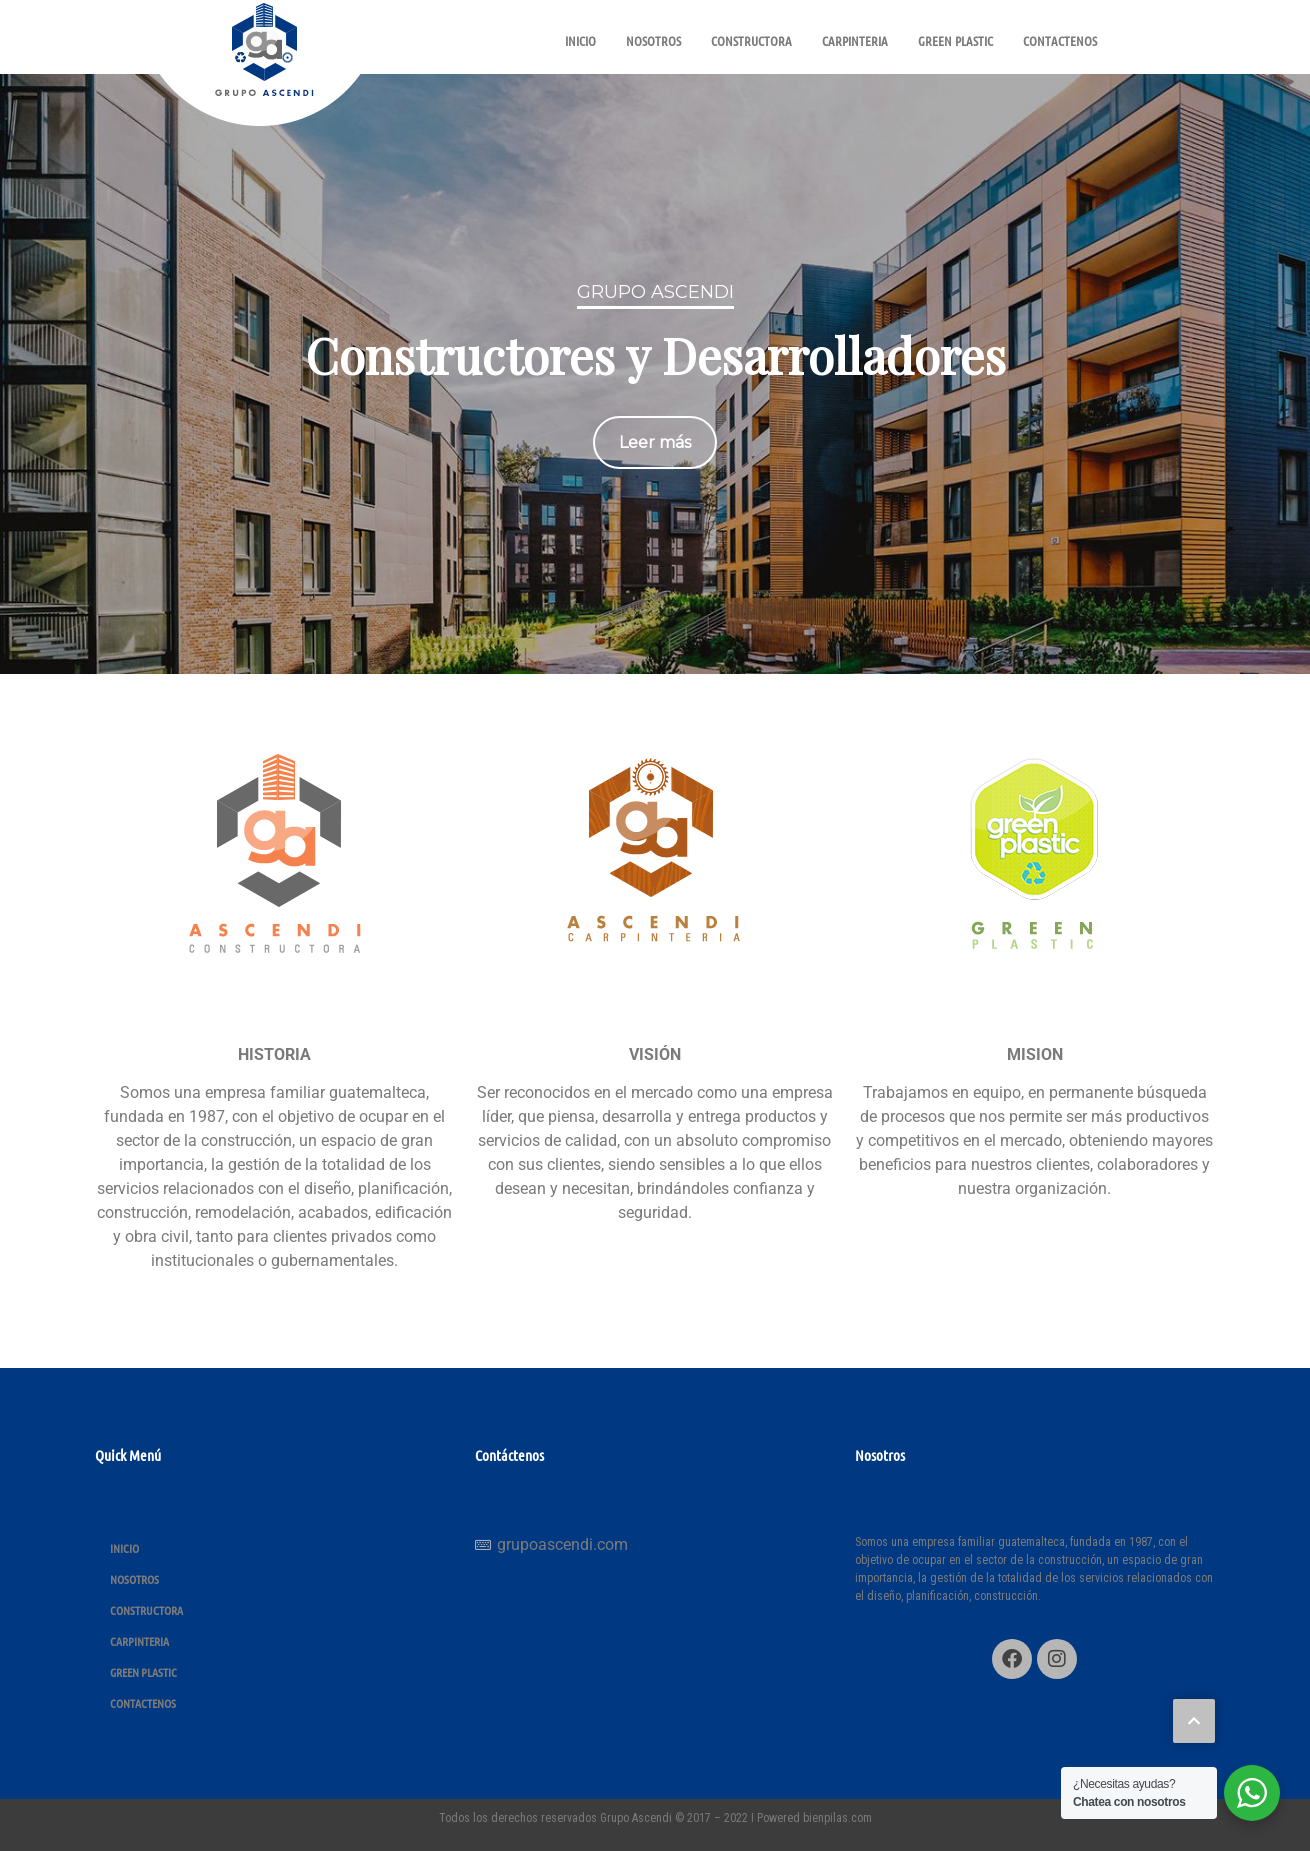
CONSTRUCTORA (751, 40)
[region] (655, 374)
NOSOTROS (653, 40)
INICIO (580, 40)
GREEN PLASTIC (955, 40)
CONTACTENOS (1060, 40)
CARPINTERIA (855, 40)
